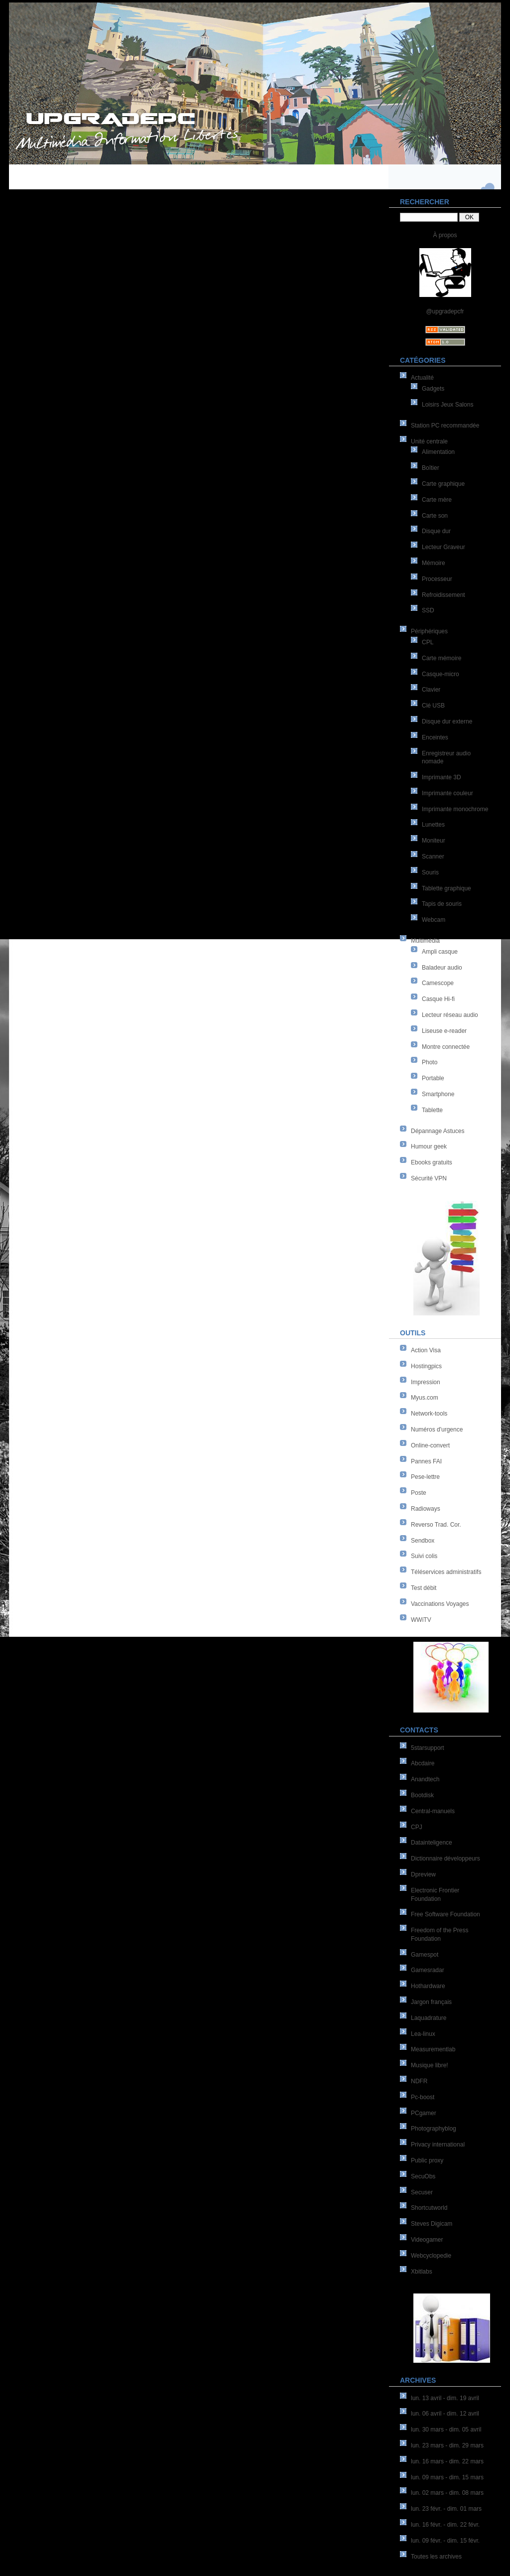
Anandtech (425, 1779)
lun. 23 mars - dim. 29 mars (447, 2445)
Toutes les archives (436, 2556)
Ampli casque (440, 951)
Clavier (431, 689)
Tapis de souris (442, 903)
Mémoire (433, 563)
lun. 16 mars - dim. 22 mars (447, 2461)
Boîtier (430, 467)
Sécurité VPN (429, 1178)
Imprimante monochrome (455, 809)
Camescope (438, 983)
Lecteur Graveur (443, 547)
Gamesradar (427, 1970)
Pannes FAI (426, 1461)
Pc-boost (422, 2097)
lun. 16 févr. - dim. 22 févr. (445, 2524)
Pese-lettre (425, 1476)
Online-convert (430, 1445)
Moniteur (433, 840)
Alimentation (438, 451)
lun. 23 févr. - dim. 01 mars (446, 2508)
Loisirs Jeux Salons (447, 404)
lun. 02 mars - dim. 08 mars (447, 2492)
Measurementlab (433, 2049)
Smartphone (438, 1094)
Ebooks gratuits (431, 1162)
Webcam (433, 919)
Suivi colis (424, 1556)
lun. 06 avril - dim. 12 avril (445, 2413)
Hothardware (428, 1986)
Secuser (422, 2192)
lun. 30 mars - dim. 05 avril (446, 2429)
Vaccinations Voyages (440, 1603)
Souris (430, 872)
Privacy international (438, 2144)
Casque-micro (440, 674)
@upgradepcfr (445, 311)
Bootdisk (422, 1795)
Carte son (435, 515)
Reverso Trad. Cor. (436, 1524)
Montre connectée (446, 1046)
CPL (427, 642)
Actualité (422, 377)
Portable (433, 1078)
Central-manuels (433, 1811)
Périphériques (429, 631)
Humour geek (429, 1146)
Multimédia (425, 940)
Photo (429, 1062)
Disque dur (436, 531)
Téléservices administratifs (446, 1572)
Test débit (423, 1587)
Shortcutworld (429, 2207)
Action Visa (426, 1350)
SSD (428, 610)
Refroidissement (443, 594)
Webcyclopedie (431, 2255)
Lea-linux (423, 2033)
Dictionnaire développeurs (445, 1858)
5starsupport (427, 1747)
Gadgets (433, 388)
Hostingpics (426, 1366)
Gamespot (424, 1954)
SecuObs (423, 2176)
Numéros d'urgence (437, 1429)
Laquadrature (428, 2017)
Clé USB (433, 705)
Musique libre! (429, 2065)
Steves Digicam (431, 2223)
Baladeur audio (442, 967)
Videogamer (427, 2239)
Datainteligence (431, 1842)
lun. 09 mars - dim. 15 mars (447, 2477)
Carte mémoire (441, 658)
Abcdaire (422, 1763)
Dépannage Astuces (437, 1131)
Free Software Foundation (445, 1914)
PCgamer (423, 2113)
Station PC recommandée (445, 425)
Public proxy (427, 2160)
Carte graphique (443, 483)
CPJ (416, 1827)
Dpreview (423, 1874)
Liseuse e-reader (444, 1030)
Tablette (432, 1110)
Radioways (425, 1508)
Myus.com (424, 1397)
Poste (418, 1492)
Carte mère (437, 499)
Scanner (433, 856)
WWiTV (421, 1619)
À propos (445, 235)
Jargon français (431, 2002)
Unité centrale (429, 441)
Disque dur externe (447, 721)
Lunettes (433, 824)
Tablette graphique (446, 888)
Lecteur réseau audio (450, 1014)
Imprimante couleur (447, 793)
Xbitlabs (421, 2271)
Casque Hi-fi (438, 999)
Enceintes (435, 737)
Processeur (437, 578)
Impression (425, 1382)
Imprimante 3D (441, 777)
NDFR (419, 2081)
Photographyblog (433, 2128)
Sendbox (422, 1540)
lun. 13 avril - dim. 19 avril (445, 2398)
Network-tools (429, 1413)
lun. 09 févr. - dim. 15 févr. (445, 2540)
